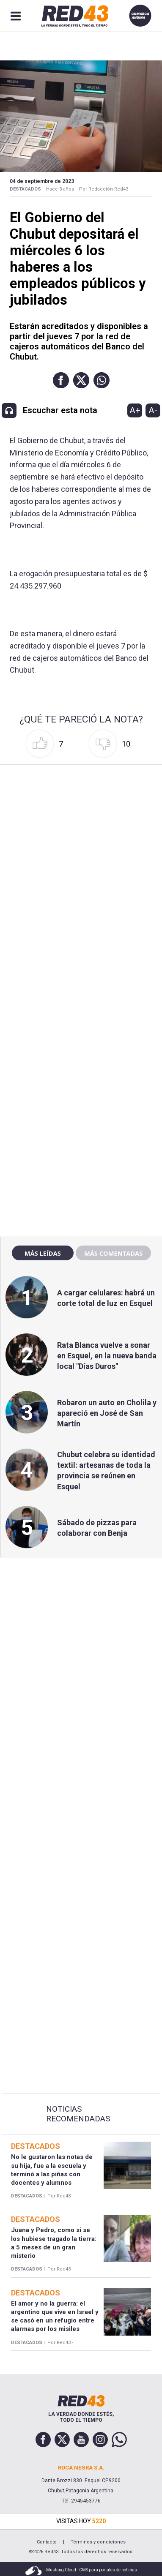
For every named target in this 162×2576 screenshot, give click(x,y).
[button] (61, 380)
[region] (81, 1049)
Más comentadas (113, 1253)
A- (152, 410)
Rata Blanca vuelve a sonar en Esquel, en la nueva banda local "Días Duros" (107, 1356)
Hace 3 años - (61, 189)
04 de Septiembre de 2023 (42, 181)
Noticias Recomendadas (78, 2113)
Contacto (47, 2542)
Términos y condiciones (98, 2542)
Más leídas (43, 1253)
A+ (134, 410)
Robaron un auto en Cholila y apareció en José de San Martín (107, 1413)
